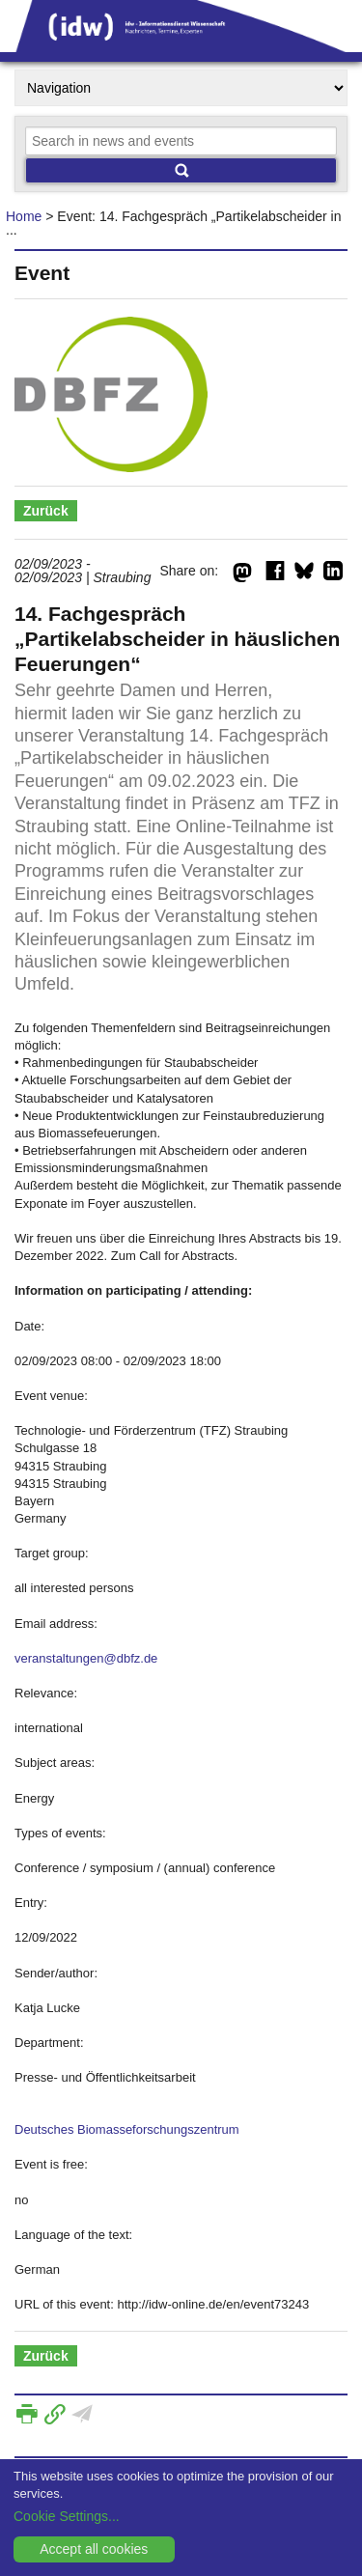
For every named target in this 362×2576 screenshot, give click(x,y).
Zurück (46, 510)
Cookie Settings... (67, 2516)
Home (24, 216)
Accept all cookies (94, 2549)
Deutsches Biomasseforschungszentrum (126, 2129)
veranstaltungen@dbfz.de (85, 1658)
